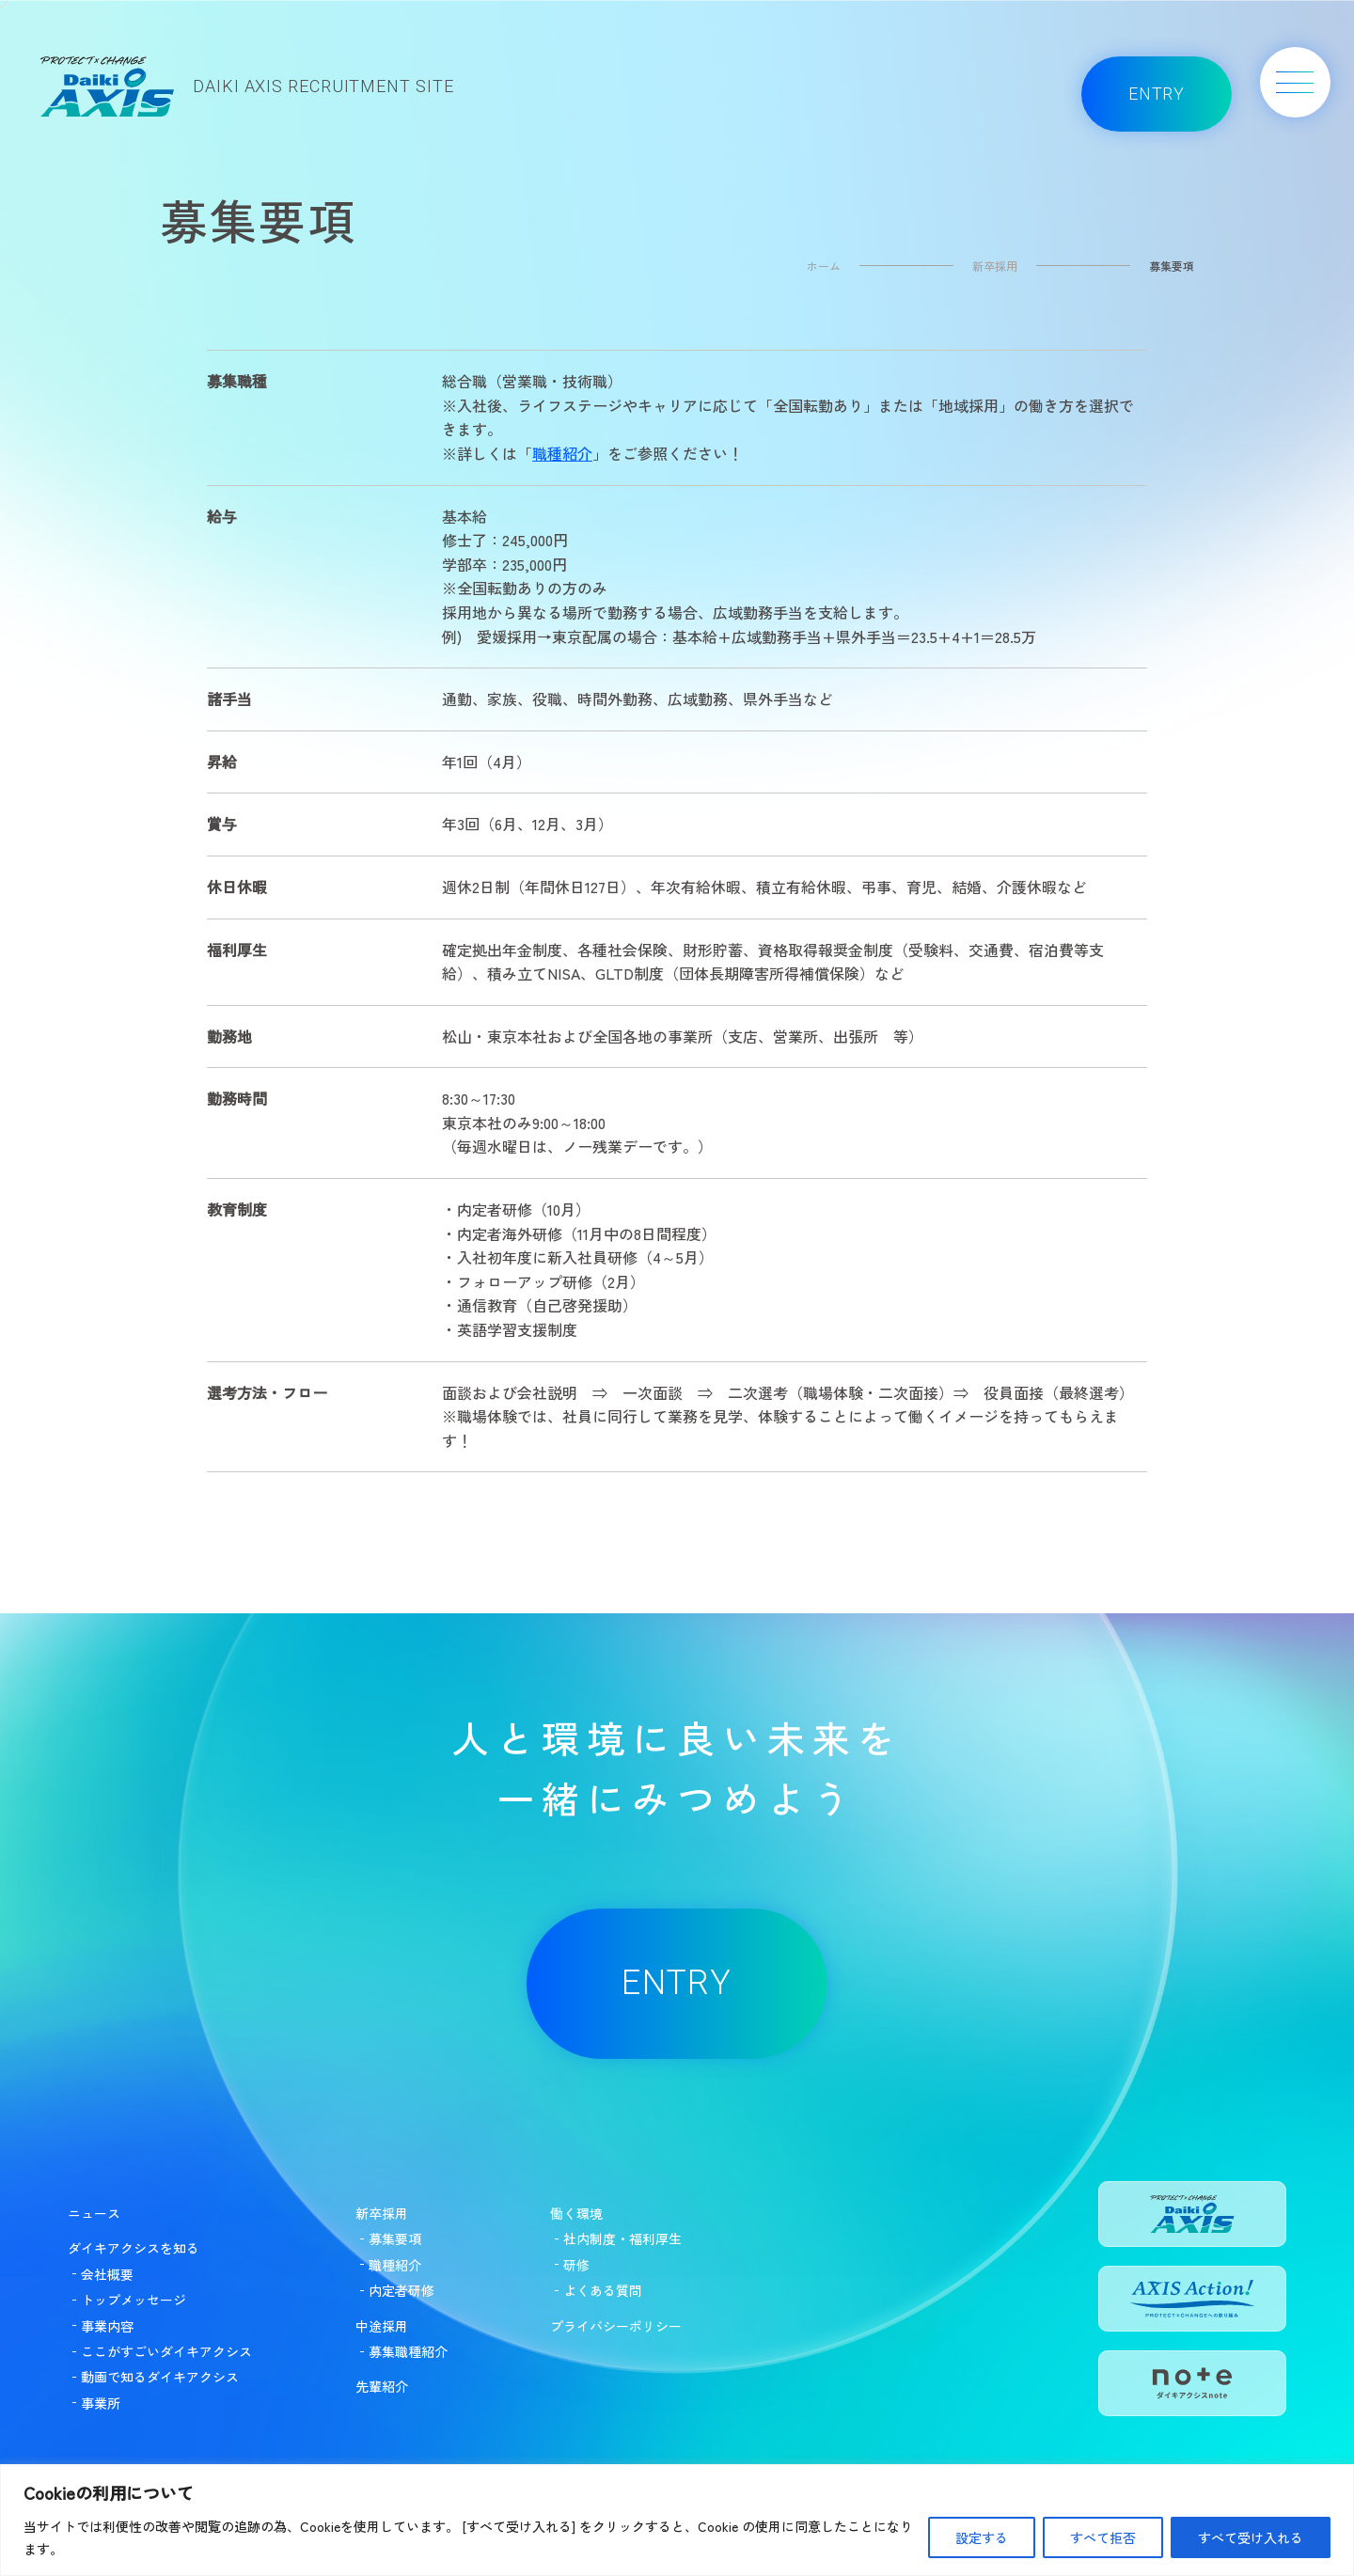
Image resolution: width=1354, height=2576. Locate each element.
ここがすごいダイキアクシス (166, 2351)
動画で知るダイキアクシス (160, 2376)
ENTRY (1157, 93)
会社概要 (107, 2274)
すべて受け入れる (1250, 2537)
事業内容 (107, 2326)
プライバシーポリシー (616, 2326)
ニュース (94, 2213)
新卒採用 (994, 266)
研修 (576, 2264)
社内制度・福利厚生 (622, 2238)
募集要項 (395, 2238)
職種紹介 (562, 453)
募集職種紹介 (408, 2351)
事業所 (100, 2403)
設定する (981, 2537)
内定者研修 (401, 2290)
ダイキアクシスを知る (133, 2247)
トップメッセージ (133, 2299)
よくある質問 (602, 2290)
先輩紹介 (381, 2386)
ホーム (824, 266)
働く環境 (576, 2213)
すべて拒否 (1103, 2537)
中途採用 (381, 2326)
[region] (677, 2520)
